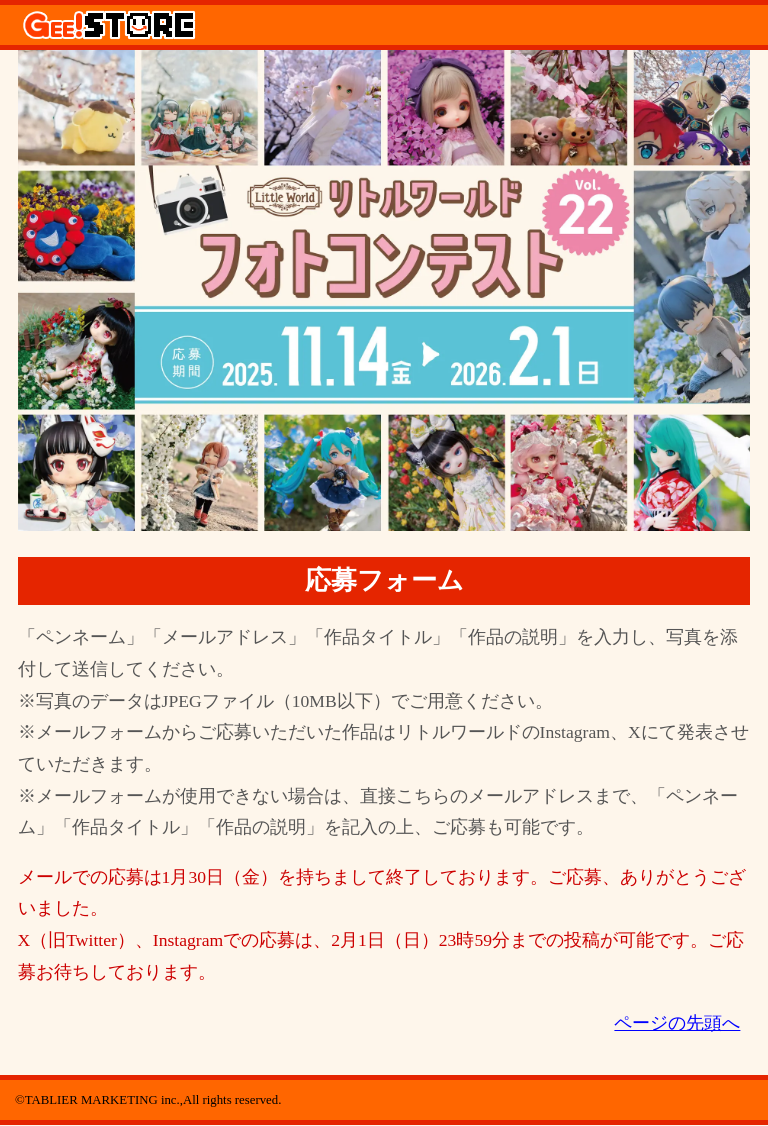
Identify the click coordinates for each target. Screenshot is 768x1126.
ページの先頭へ (677, 1023)
